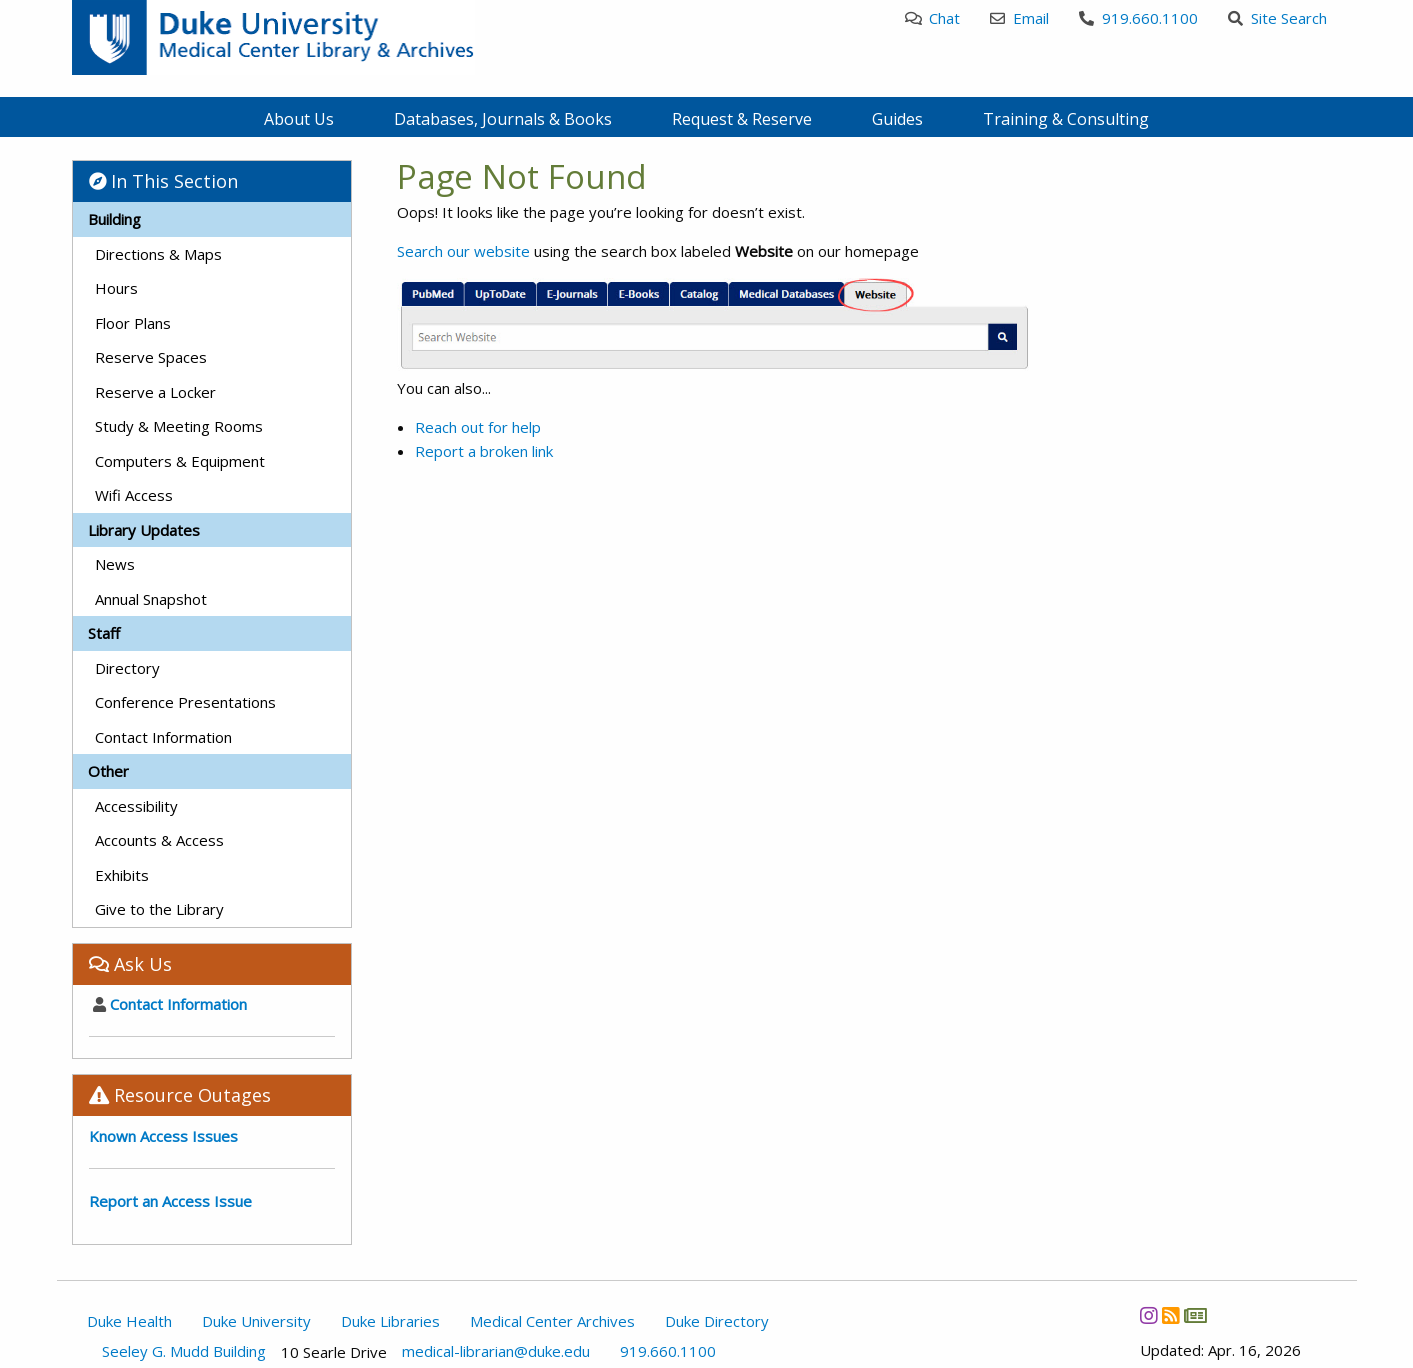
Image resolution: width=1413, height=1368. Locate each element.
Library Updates (144, 530)
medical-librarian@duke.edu (496, 1351)
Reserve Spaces (151, 357)
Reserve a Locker (155, 392)
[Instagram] (1148, 1316)
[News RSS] (1170, 1316)
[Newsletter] (1195, 1316)
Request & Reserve (742, 119)
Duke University (256, 1321)
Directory (127, 668)
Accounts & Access (159, 840)
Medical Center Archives (552, 1321)
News (115, 564)
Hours (116, 288)
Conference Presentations (185, 702)
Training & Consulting (1066, 119)
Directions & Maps (158, 254)
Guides (897, 119)
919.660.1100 (1138, 18)
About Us (299, 119)
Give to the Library (159, 909)
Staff (104, 633)
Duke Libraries (390, 1321)
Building (114, 219)
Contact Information (163, 737)
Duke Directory (717, 1321)
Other (108, 771)
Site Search (1277, 18)
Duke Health (129, 1321)
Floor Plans (133, 323)
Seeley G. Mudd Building (184, 1351)
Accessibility (136, 806)
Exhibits (122, 875)
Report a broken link (484, 451)
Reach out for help (478, 427)
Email (1019, 18)
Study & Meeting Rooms (179, 426)
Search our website (463, 251)
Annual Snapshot (151, 599)
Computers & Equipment (180, 461)
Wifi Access (134, 495)
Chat (933, 18)
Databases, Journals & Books (503, 119)
